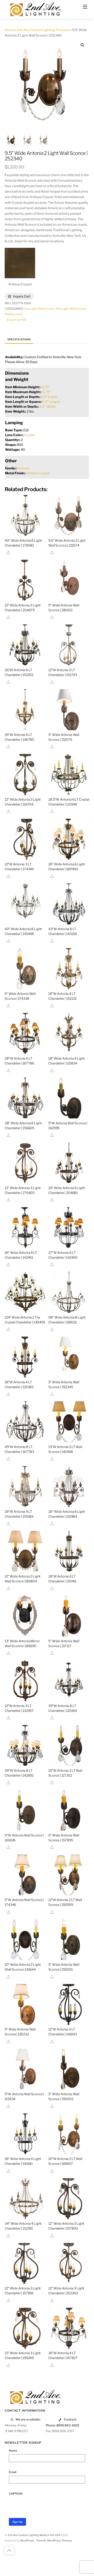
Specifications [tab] (19, 360)
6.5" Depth (49, 418)
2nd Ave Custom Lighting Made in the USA (34, 2556)
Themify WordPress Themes (54, 2562)
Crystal (29, 456)
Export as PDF (16, 341)
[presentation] (40, 2527)
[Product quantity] (11, 302)
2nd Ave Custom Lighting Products (43, 30)
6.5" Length (51, 423)
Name (13, 2472)
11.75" (45, 409)
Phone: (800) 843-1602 (62, 2447)
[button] (82, 45)
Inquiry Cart (19, 314)
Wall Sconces (14, 336)
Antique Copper (38, 495)
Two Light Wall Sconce (39, 330)
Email (12, 2493)
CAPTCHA (16, 2515)
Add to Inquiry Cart (44, 302)
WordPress (27, 2562)
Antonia (23, 490)
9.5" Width (47, 428)
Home (9, 30)
